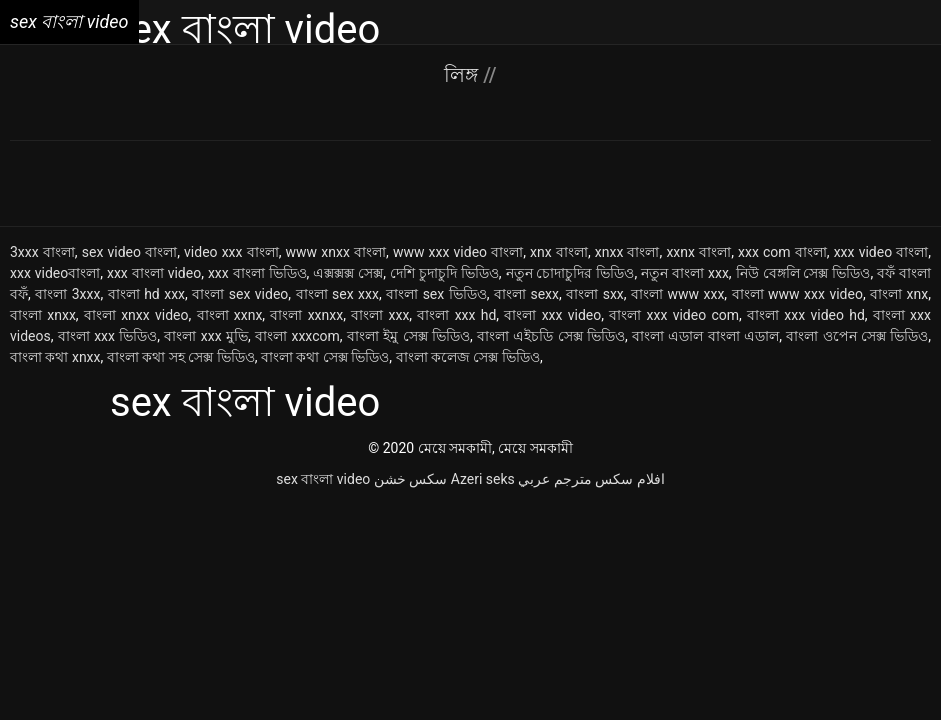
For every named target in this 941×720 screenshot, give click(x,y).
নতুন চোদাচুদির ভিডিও (570, 273)
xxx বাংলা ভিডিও (257, 273)
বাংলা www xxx (677, 294)
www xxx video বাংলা (458, 252)
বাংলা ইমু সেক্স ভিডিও (408, 336)
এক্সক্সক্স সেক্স (348, 273)
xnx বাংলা (559, 252)
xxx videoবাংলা (55, 273)
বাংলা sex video (240, 294)
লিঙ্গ (463, 75)
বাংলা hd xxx (146, 294)
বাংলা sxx (595, 294)
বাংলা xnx (899, 294)
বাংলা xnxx (43, 315)
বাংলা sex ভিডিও (436, 294)
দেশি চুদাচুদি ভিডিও (444, 273)
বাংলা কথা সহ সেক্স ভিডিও (181, 357)
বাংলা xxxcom (297, 336)
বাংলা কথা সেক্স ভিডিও (325, 357)
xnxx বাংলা (627, 252)
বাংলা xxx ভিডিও (108, 336)
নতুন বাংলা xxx (685, 273)
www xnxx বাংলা (336, 252)
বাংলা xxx (380, 315)
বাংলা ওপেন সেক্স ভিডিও (857, 336)
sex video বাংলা (129, 252)
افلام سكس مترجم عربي (591, 479)
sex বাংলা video (323, 479)
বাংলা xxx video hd (806, 315)
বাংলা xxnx (230, 315)
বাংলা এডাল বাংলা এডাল (705, 336)
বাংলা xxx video (552, 315)
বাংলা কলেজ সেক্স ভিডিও (468, 357)
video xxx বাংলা (231, 252)
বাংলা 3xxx (67, 294)
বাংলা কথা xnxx (55, 357)
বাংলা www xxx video (797, 294)
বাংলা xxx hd (456, 315)
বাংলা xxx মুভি (206, 336)
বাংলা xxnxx (306, 315)
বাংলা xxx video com (674, 315)
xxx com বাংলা (782, 252)
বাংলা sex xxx (337, 294)
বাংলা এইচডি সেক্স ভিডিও (551, 336)
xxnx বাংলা (698, 252)
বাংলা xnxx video (136, 315)
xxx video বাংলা (881, 252)
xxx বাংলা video (154, 273)
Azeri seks (483, 479)
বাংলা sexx (526, 294)
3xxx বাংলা (42, 252)
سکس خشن (410, 479)
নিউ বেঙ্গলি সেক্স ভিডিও (803, 273)
